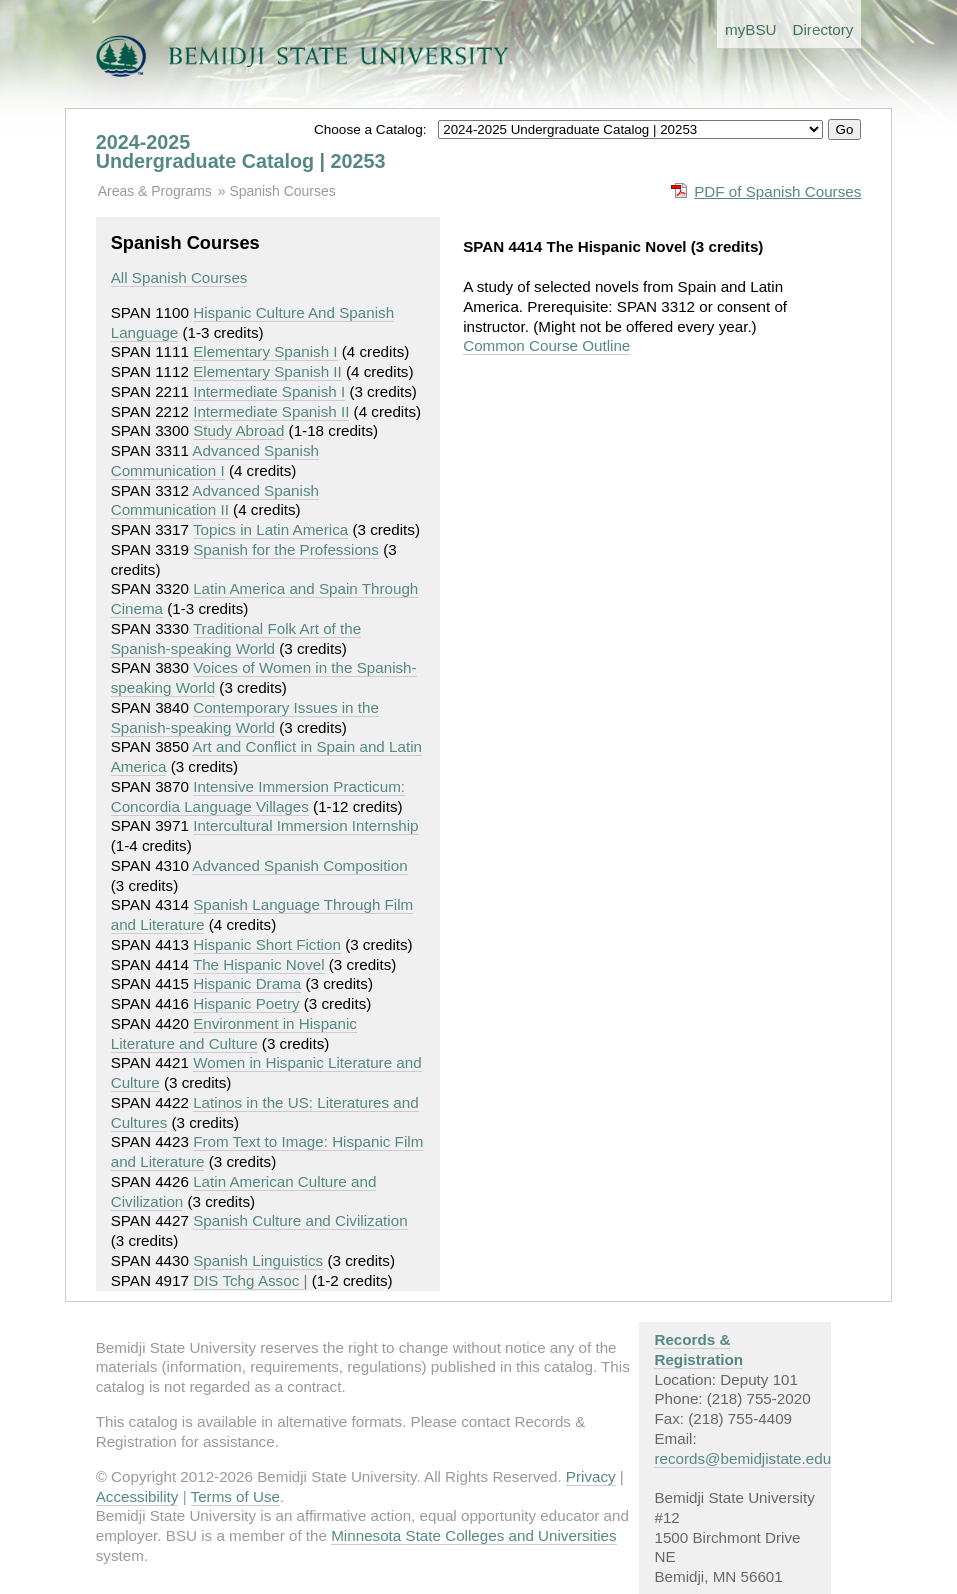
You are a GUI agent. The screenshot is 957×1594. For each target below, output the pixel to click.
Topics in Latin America (270, 529)
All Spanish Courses (179, 277)
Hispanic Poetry (246, 1003)
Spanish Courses (282, 191)
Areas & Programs (155, 191)
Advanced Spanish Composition (299, 865)
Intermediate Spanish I (269, 391)
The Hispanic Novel (259, 964)
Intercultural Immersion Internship (305, 825)
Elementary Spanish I (265, 351)
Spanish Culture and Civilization (300, 1220)
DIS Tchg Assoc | (250, 1280)
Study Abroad (238, 430)
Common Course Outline (546, 345)
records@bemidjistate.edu (742, 1458)
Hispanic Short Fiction (267, 944)
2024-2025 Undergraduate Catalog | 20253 (241, 152)
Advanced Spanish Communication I (215, 460)
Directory (823, 29)
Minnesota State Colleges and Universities (473, 1535)
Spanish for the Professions (286, 549)
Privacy (591, 1476)
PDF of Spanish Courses (777, 191)
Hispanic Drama (247, 983)
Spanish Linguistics (258, 1260)
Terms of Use (235, 1496)
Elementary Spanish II (267, 371)
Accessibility (137, 1496)
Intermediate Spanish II (271, 411)
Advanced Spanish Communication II (215, 500)
